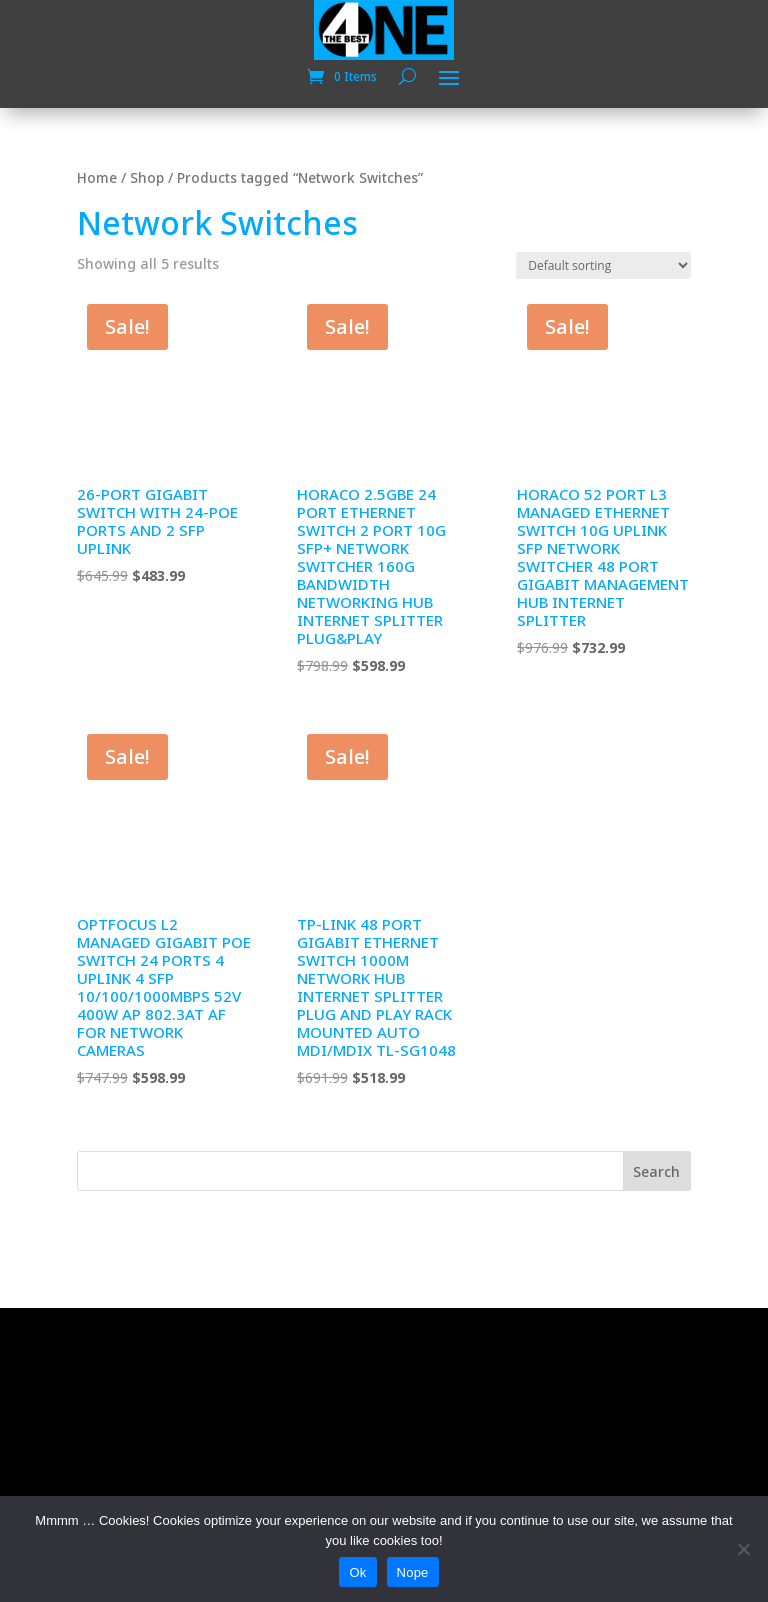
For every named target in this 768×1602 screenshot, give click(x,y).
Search (656, 1171)
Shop (147, 177)
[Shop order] (603, 265)
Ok (357, 1572)
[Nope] (743, 1549)
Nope (413, 1572)
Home (97, 177)
